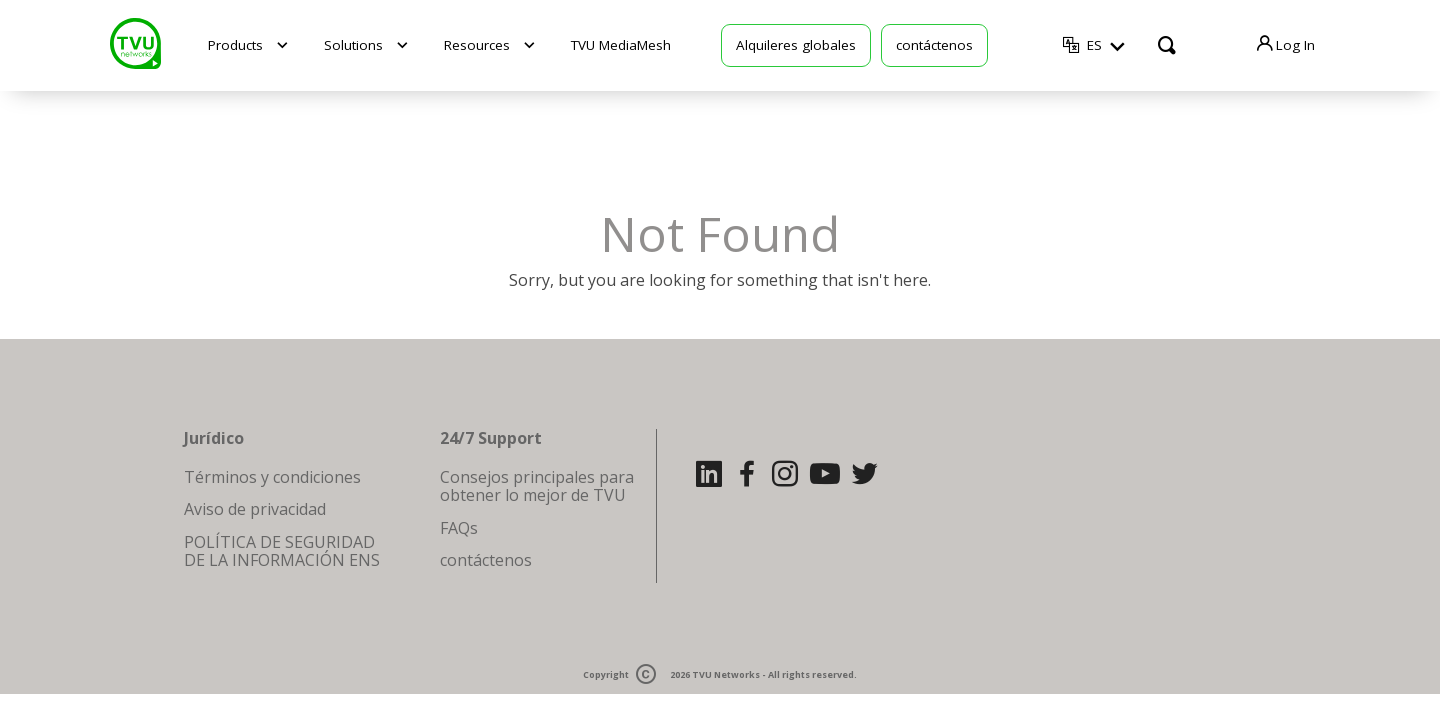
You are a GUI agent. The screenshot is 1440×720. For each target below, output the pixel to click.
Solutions (353, 45)
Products (235, 45)
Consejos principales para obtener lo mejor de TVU (537, 486)
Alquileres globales (796, 45)
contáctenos (934, 45)
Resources (477, 45)
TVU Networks (726, 675)
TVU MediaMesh (621, 45)
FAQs (459, 528)
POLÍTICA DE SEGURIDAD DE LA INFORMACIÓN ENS (282, 551)
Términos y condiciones (272, 477)
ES (1094, 46)
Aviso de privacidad (255, 509)
